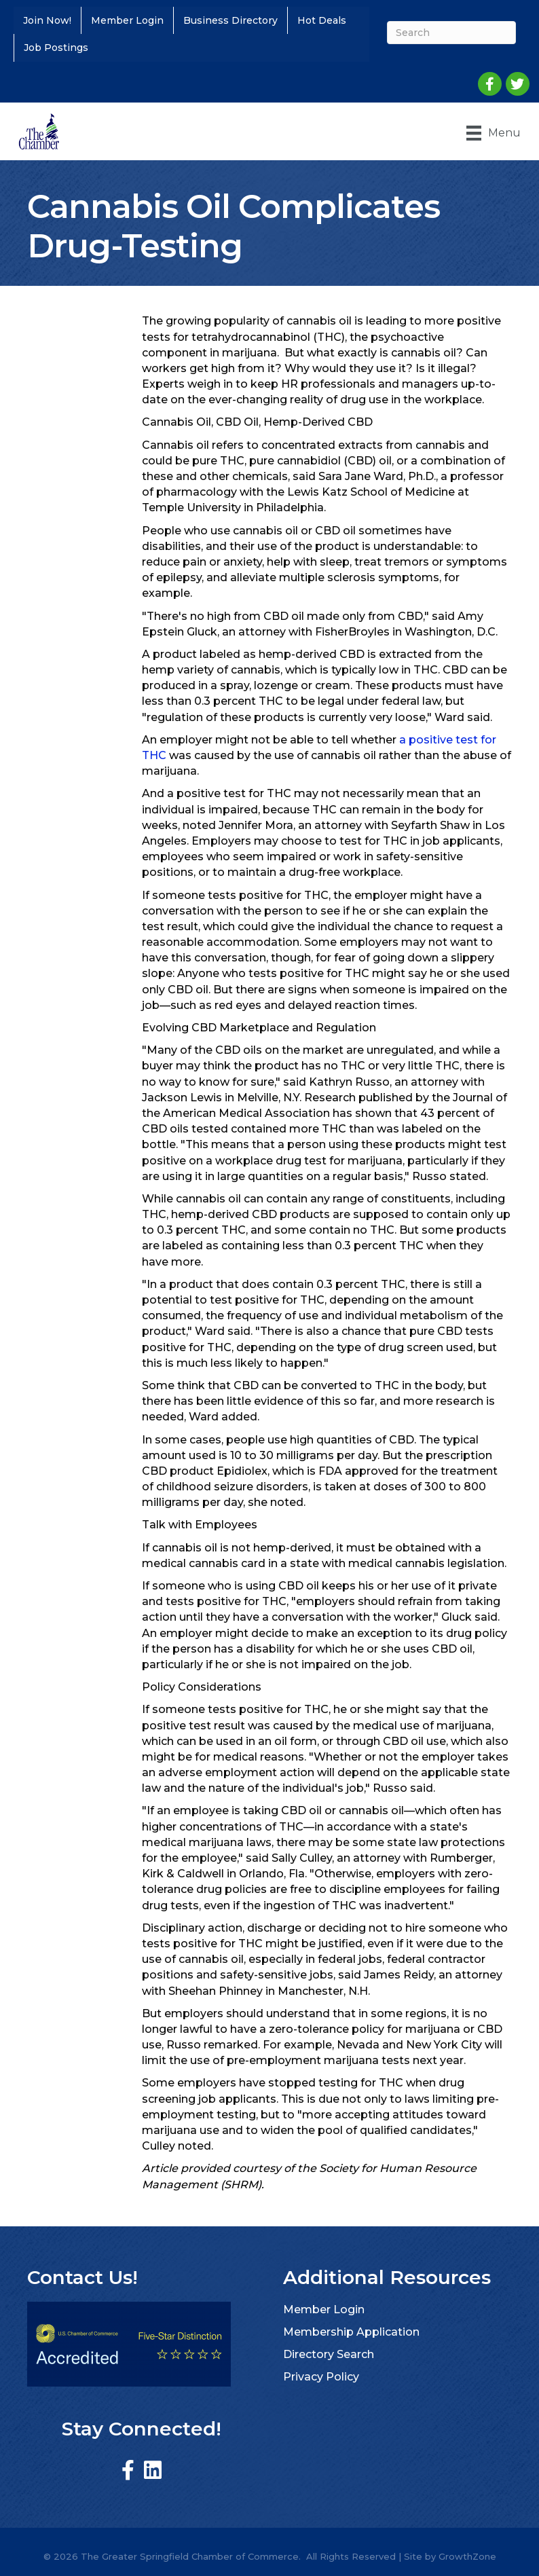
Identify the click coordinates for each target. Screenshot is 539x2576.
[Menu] (491, 132)
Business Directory (230, 20)
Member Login (127, 20)
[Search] (449, 32)
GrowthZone (467, 2555)
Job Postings (56, 47)
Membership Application (351, 2331)
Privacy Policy (321, 2376)
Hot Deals (321, 20)
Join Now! (47, 20)
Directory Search (328, 2353)
